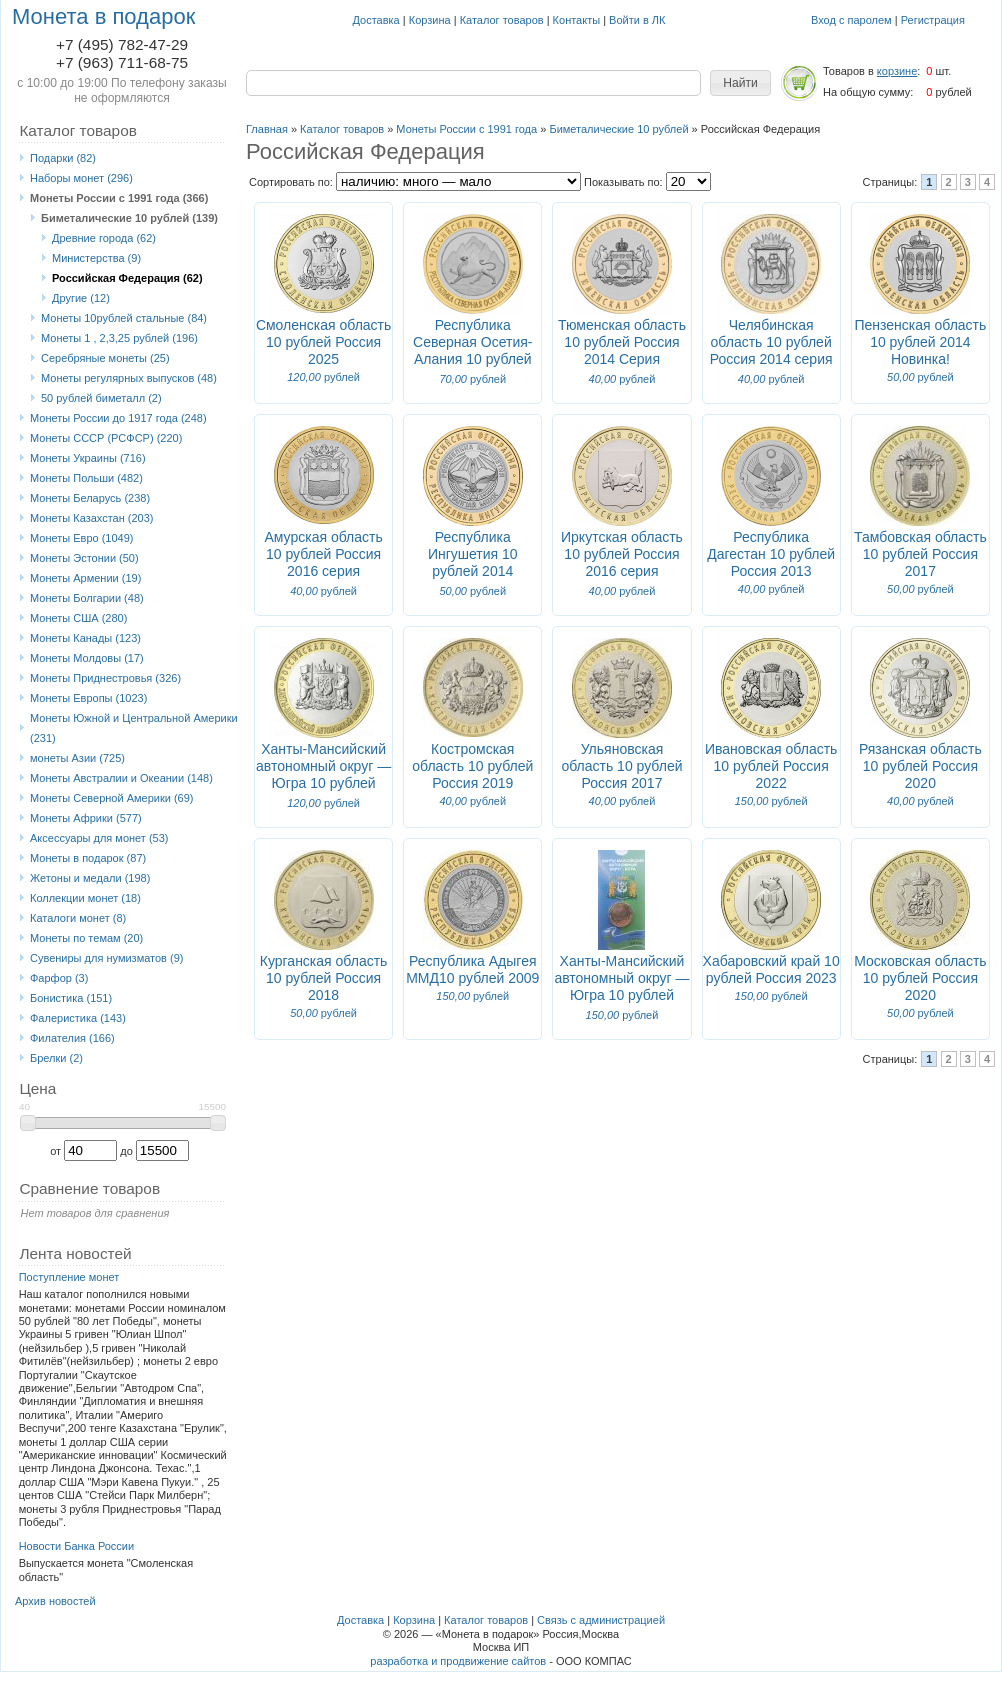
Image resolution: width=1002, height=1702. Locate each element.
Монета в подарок (103, 16)
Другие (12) (81, 298)
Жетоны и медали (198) (90, 878)
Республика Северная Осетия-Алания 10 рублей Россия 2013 (472, 350)
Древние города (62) (104, 238)
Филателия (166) (72, 1038)
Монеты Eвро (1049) (82, 538)
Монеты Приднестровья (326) (105, 678)
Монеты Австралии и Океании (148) (121, 778)
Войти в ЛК (637, 20)
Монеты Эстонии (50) (84, 558)
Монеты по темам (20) (86, 938)
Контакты (577, 20)
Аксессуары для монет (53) (99, 838)
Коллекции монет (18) (85, 898)
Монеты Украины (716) (88, 458)
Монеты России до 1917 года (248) (118, 418)
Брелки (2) (56, 1058)
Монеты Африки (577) (86, 818)
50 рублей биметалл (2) (101, 398)
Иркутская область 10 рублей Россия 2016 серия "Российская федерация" (622, 571)
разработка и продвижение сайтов (458, 1661)
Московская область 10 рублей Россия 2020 (920, 978)
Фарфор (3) (59, 978)
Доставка (376, 20)
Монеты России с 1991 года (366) (119, 198)
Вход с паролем (851, 20)
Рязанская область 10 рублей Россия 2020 (920, 766)
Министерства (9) (96, 258)
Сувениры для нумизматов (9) (106, 958)
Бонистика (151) (71, 998)
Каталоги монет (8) (78, 918)
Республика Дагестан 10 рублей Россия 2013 (771, 554)
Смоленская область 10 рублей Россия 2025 (323, 342)
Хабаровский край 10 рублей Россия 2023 (771, 969)
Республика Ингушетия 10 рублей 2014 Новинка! (473, 562)
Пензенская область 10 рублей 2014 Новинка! (920, 342)
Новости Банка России (77, 1546)
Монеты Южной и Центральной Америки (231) (134, 728)
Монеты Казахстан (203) (92, 518)
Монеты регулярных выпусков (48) (129, 378)
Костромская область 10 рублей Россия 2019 (472, 766)
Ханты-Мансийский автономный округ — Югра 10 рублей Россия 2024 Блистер (621, 995)
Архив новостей (55, 1601)
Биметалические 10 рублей (618, 129)
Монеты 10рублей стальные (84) (124, 318)
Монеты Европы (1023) (88, 698)
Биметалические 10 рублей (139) (129, 218)
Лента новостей (75, 1253)
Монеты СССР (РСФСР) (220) (106, 438)
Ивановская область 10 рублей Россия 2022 (771, 766)
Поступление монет (69, 1277)
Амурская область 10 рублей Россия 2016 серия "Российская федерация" (323, 571)
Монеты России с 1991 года (466, 129)
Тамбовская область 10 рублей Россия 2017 (920, 554)
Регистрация (933, 20)
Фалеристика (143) (78, 1018)
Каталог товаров (502, 20)
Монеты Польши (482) (86, 478)
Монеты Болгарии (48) (87, 598)
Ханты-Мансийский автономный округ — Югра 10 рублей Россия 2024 (323, 774)
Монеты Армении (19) (85, 578)
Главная (267, 129)
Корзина (430, 20)
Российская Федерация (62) (127, 278)
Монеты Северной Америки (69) (112, 798)
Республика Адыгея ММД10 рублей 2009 (472, 969)
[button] (740, 83)
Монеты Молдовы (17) (87, 658)
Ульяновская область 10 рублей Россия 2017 (621, 766)
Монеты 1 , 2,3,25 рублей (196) (119, 338)
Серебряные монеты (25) (105, 358)
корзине (897, 71)
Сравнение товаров (89, 1188)
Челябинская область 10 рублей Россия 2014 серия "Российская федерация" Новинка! (771, 367)
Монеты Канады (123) (85, 638)
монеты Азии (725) (77, 758)
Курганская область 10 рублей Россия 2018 (324, 978)
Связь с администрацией (601, 1620)
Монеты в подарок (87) (88, 858)
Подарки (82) (63, 158)
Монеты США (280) (78, 618)
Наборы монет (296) (81, 178)
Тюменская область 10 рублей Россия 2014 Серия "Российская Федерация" (622, 359)
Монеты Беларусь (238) (90, 498)
